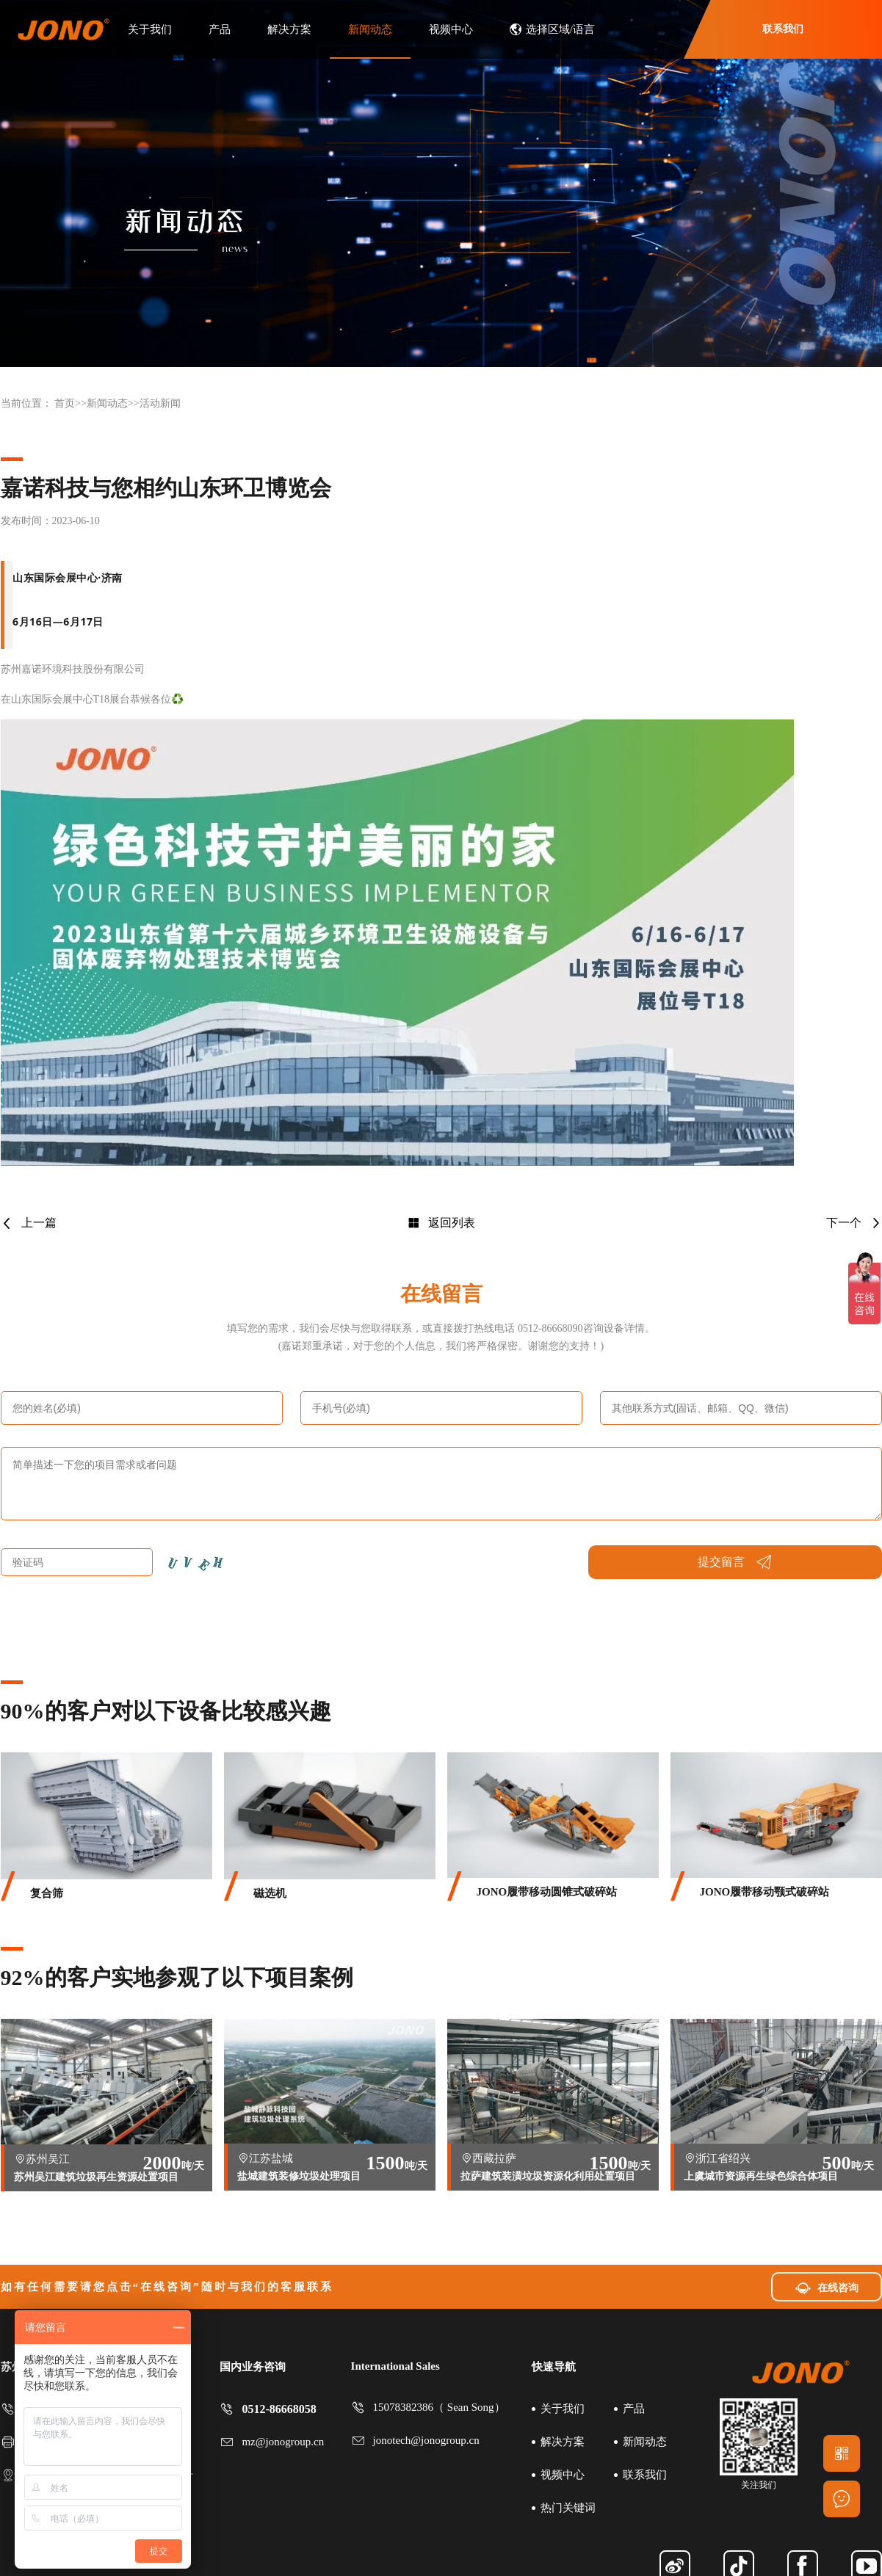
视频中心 (451, 29)
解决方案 (289, 29)
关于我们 (150, 29)
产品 (220, 29)
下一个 (854, 1223)
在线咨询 (826, 2287)
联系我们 (782, 29)
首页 (64, 403)
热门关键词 (568, 2508)
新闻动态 (370, 29)
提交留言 (735, 1562)
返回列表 (441, 1223)
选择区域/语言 (552, 29)
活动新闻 (160, 403)
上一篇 (29, 1223)
